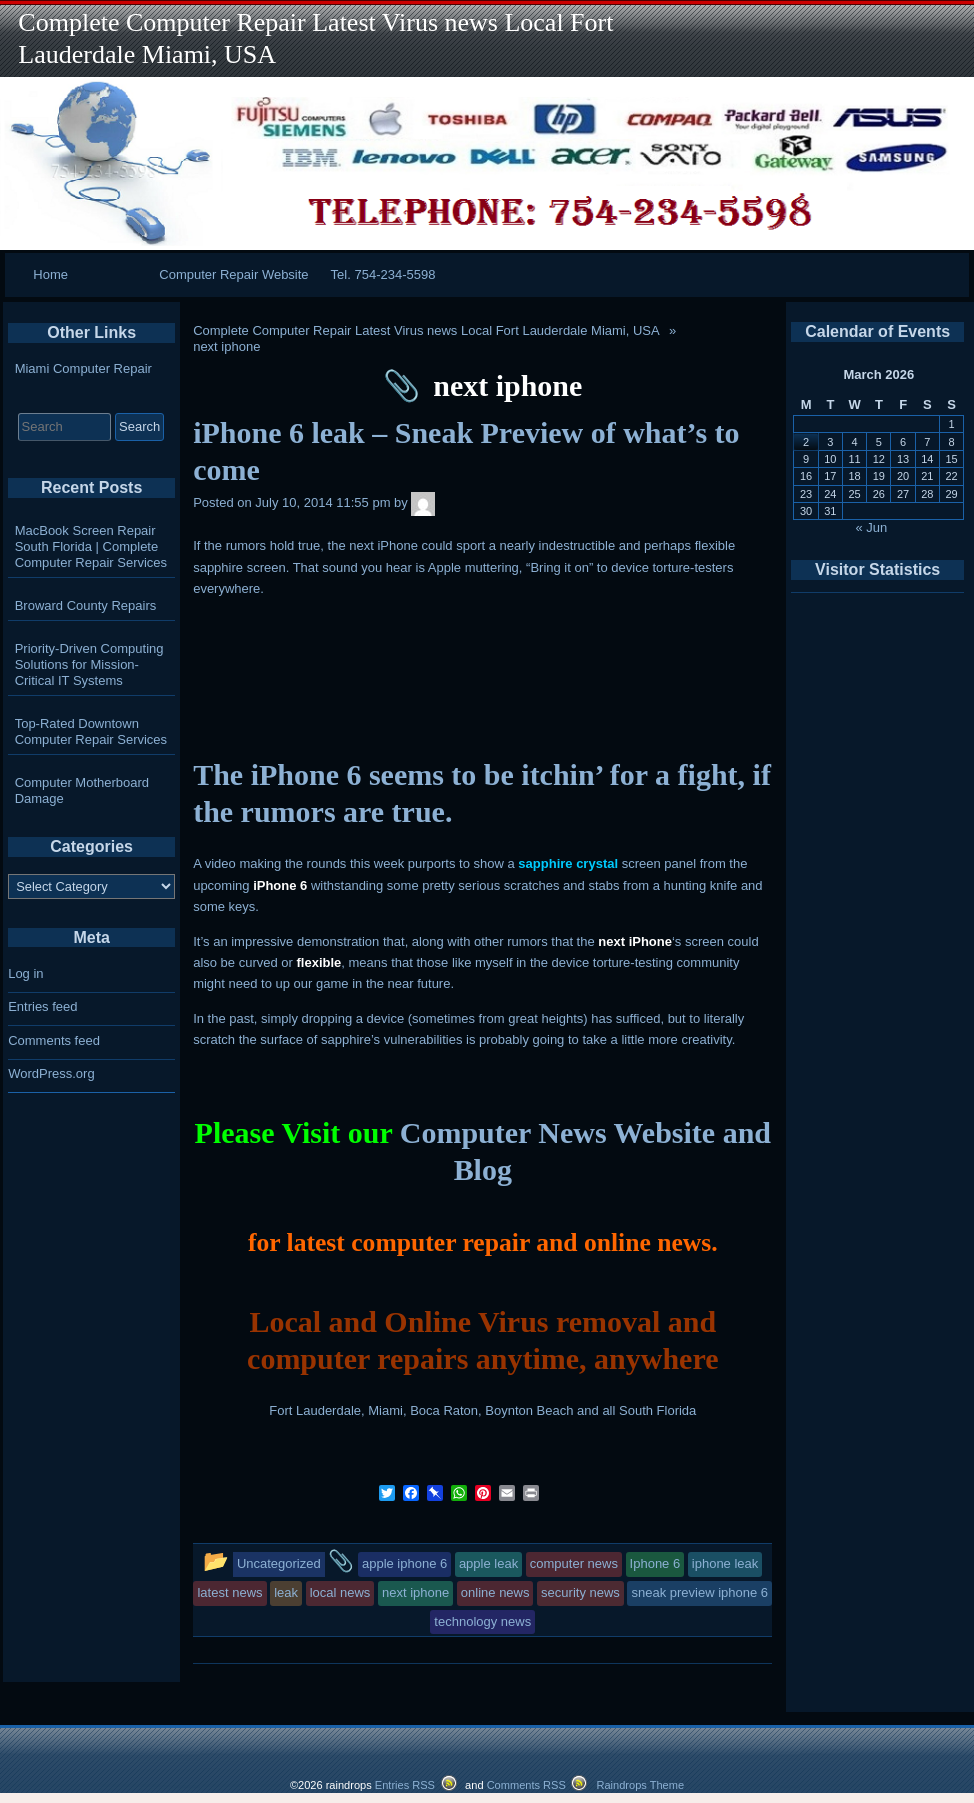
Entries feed (42, 1006)
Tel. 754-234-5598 (383, 274)
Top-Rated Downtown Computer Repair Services (91, 731)
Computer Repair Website (233, 274)
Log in (25, 973)
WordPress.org (51, 1073)
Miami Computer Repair (83, 368)
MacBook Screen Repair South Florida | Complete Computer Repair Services (91, 546)
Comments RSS (526, 1785)
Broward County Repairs (86, 605)
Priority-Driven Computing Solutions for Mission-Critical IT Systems (89, 664)
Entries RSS (405, 1785)
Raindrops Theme (640, 1785)
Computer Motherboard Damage (82, 790)
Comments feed (54, 1040)
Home (50, 274)
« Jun (872, 527)
